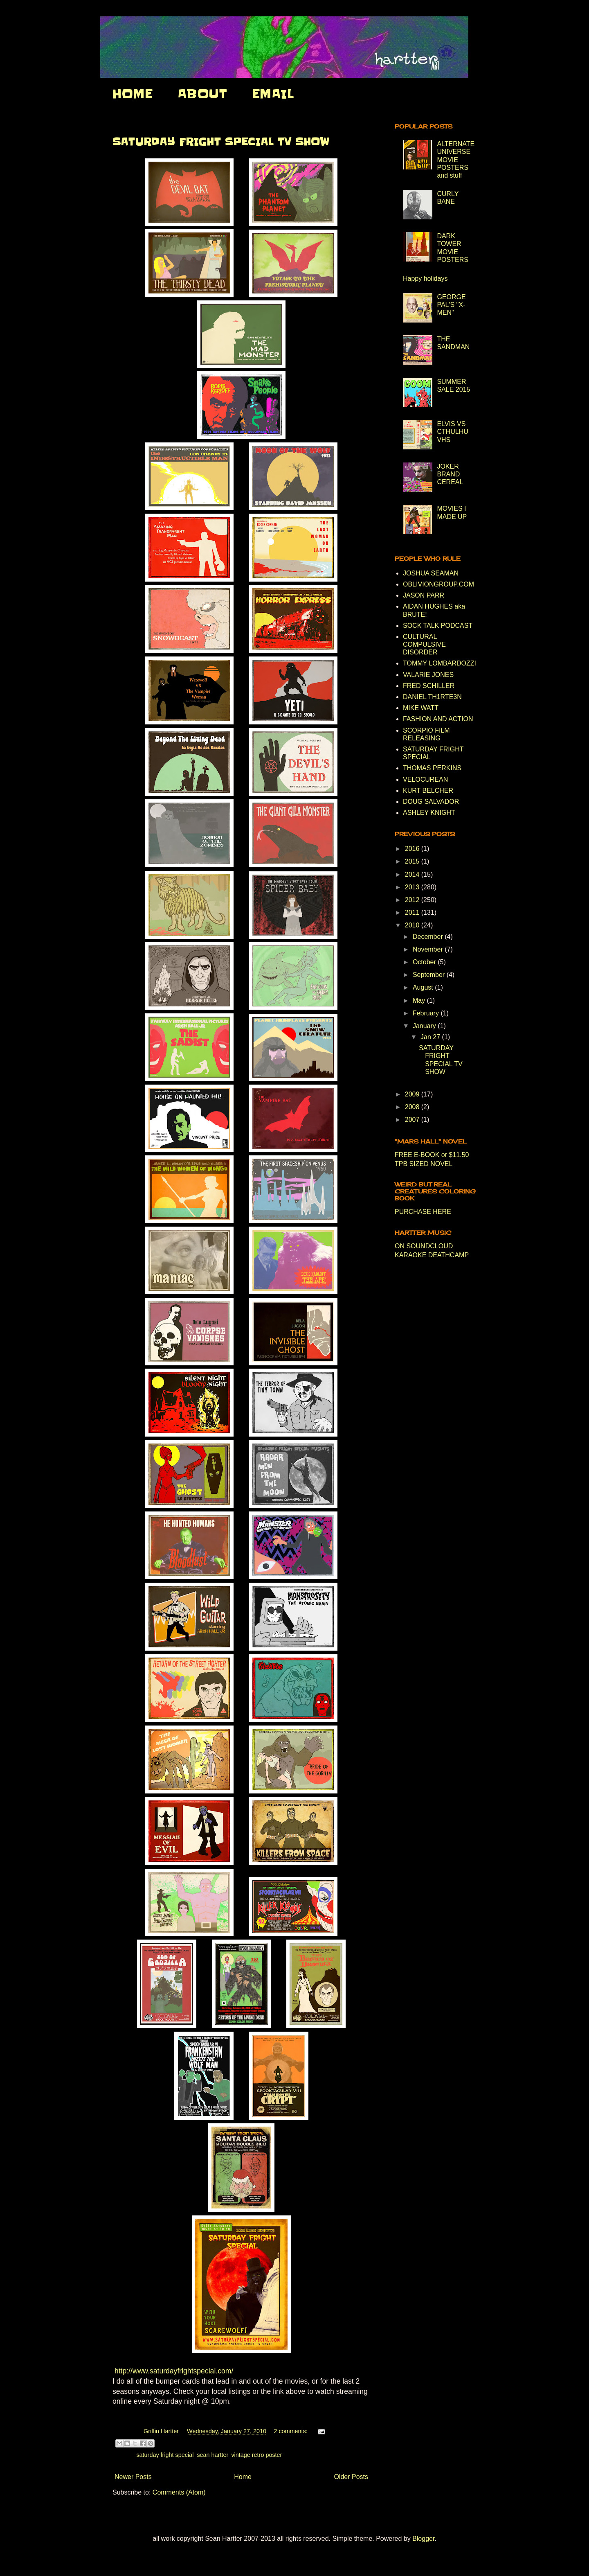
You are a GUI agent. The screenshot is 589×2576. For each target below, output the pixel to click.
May (420, 1000)
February (427, 1013)
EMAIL (273, 93)
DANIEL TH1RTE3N (432, 696)
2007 (413, 1119)
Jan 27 (431, 1036)
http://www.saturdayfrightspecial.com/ (174, 2371)
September (430, 974)
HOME (132, 93)
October (425, 962)
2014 (413, 874)
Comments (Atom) (179, 2492)
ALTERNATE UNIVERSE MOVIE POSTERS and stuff (455, 159)
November (429, 949)
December (429, 936)
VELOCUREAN (425, 779)
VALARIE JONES (428, 674)
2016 (413, 848)
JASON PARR (423, 595)
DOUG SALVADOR (431, 801)
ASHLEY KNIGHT (429, 812)
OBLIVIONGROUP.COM (438, 584)
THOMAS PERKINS (432, 768)
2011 (413, 912)
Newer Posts (133, 2476)
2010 (413, 925)
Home (243, 2476)
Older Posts (351, 2476)
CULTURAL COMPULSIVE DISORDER (424, 644)
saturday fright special (164, 2455)
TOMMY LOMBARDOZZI (439, 663)
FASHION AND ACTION (438, 718)
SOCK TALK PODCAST (437, 625)
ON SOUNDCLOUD (424, 1246)
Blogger (423, 2538)
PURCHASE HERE (423, 1211)
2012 (413, 899)
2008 (413, 1106)
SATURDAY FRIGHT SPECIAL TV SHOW (220, 142)
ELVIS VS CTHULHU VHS (452, 431)
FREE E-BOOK (417, 1154)
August (424, 987)
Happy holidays (425, 278)
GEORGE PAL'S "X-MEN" (451, 304)
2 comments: (291, 2431)
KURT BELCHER (428, 790)
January (425, 1025)
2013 (413, 887)
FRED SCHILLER (428, 685)
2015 (413, 861)
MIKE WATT (420, 707)
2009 (413, 1094)
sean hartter (212, 2455)
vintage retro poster (256, 2455)
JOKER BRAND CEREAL (450, 474)
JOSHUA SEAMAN (431, 573)
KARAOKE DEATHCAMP (432, 1255)
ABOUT (202, 93)
